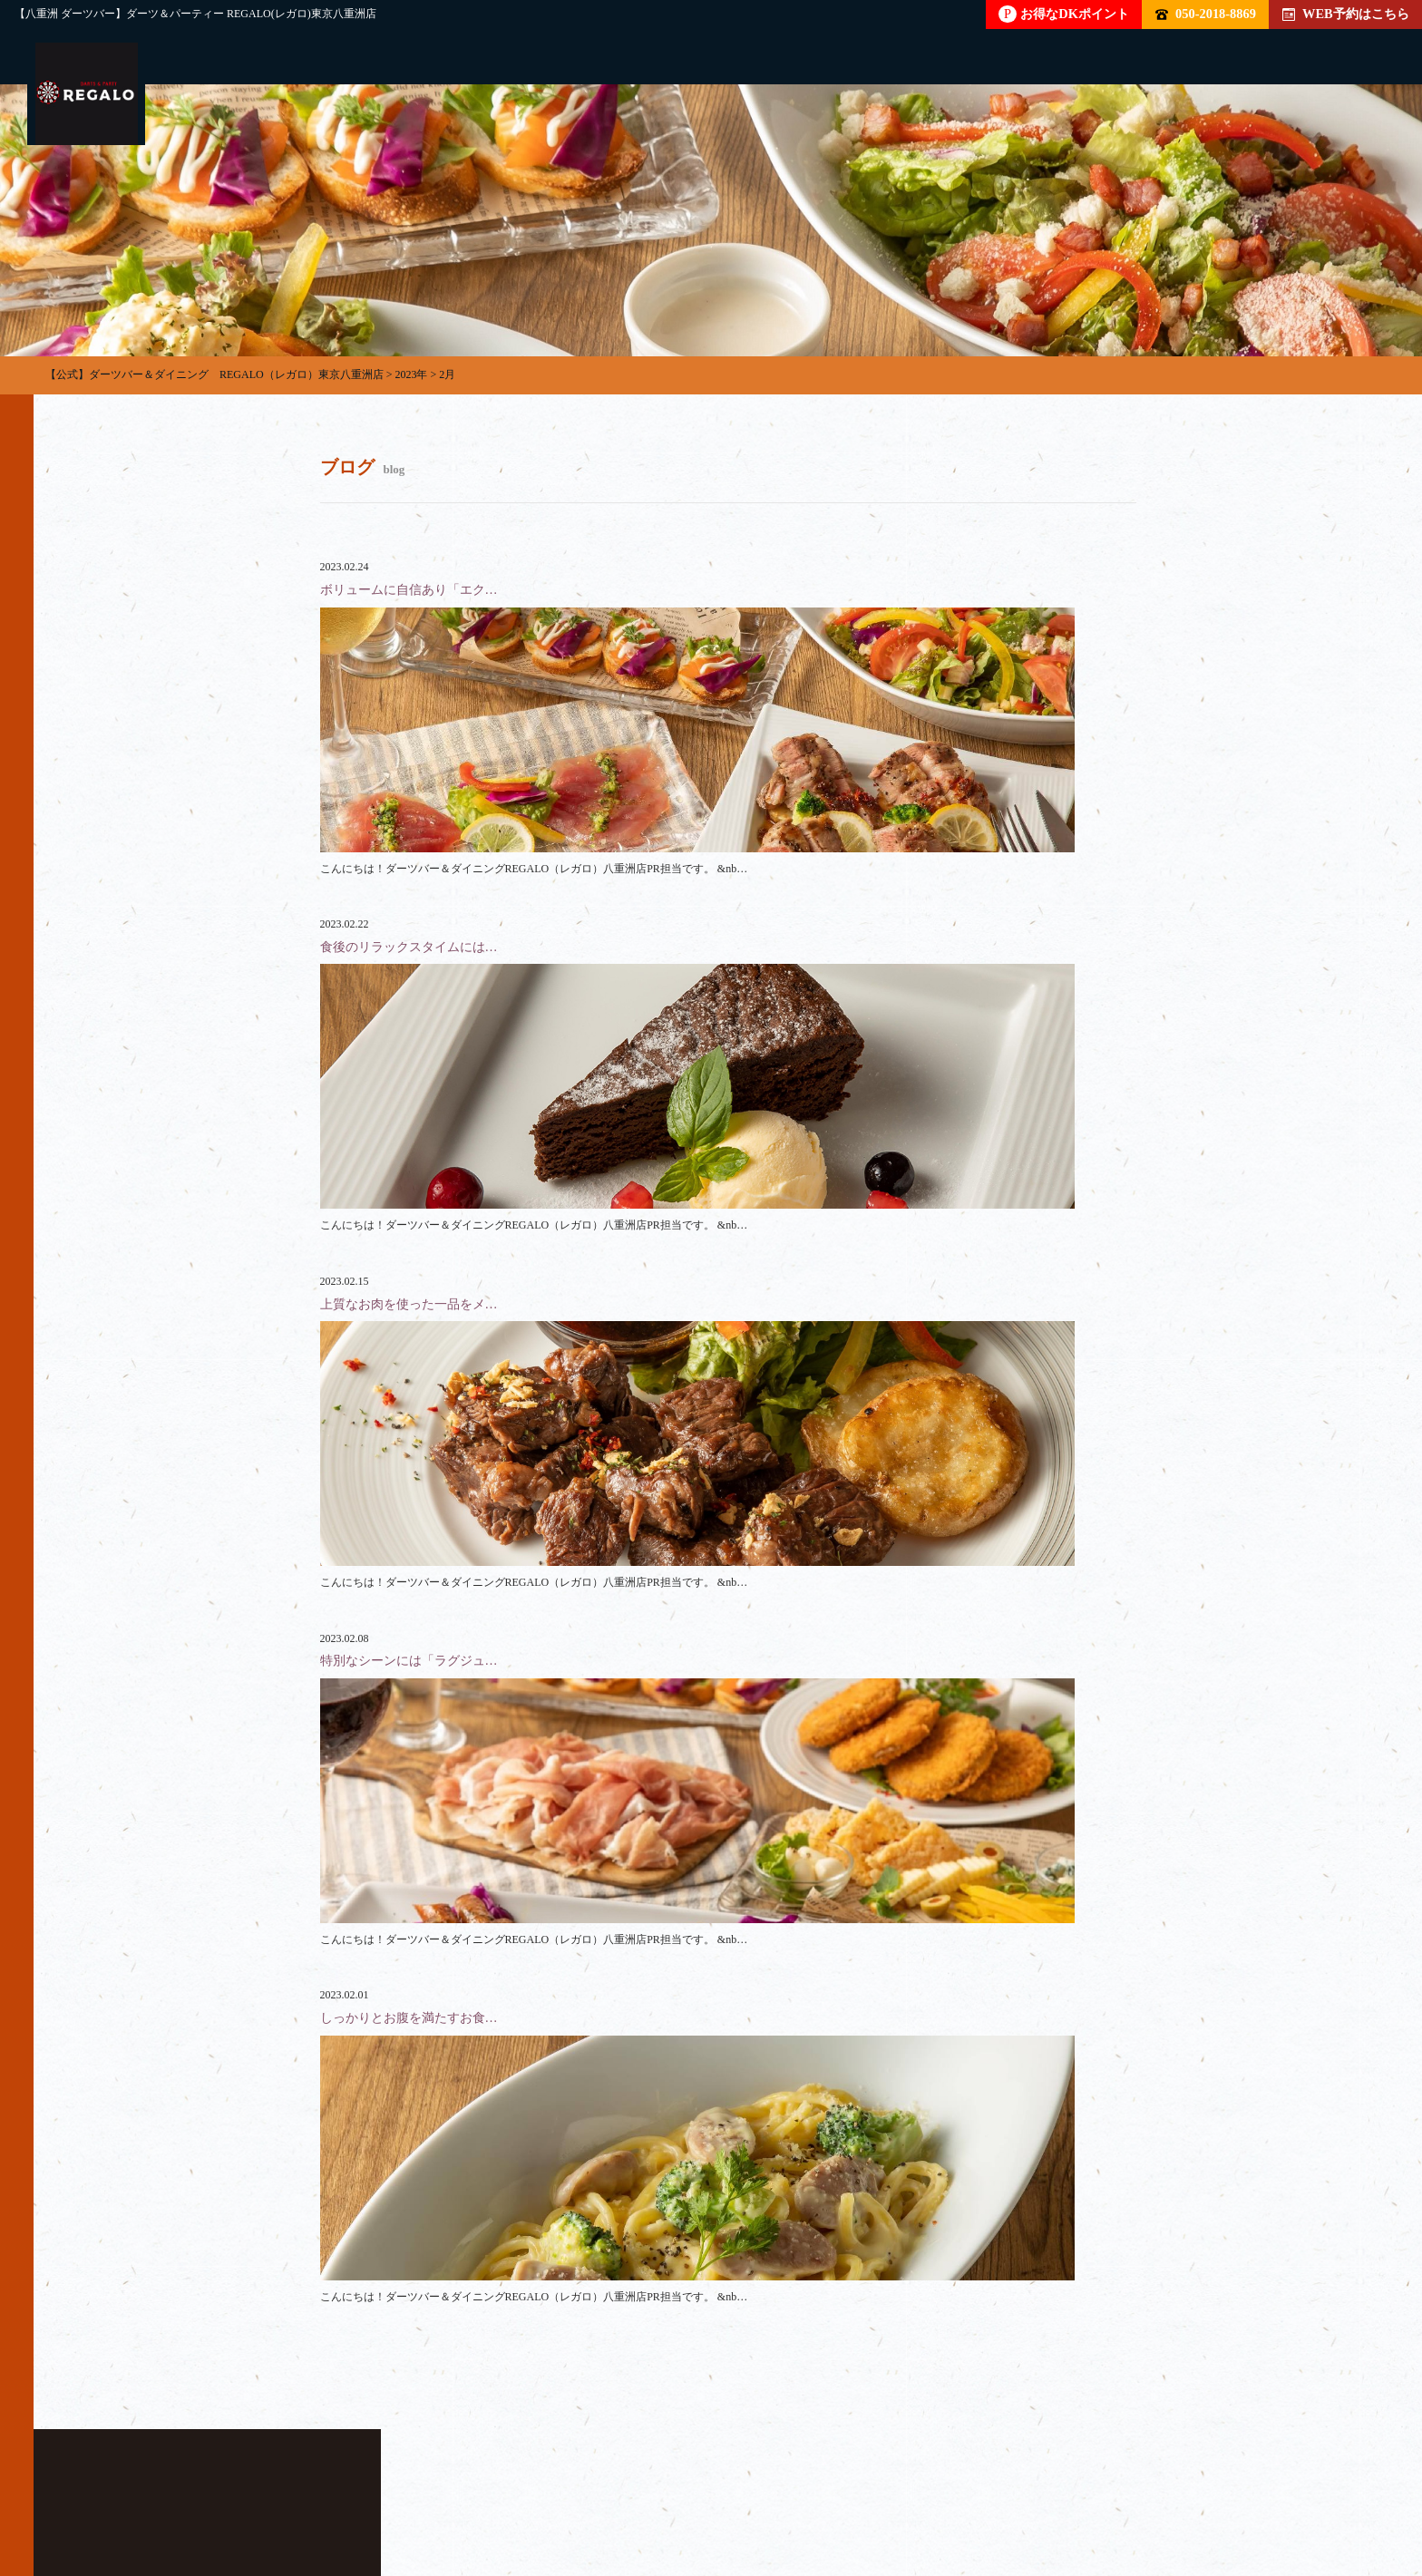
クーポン (820, 2491)
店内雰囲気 (705, 2491)
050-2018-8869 (1205, 13)
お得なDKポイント (1063, 14)
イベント (1025, 2491)
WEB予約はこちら (1345, 13)
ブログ (923, 2491)
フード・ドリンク (469, 2491)
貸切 (347, 2491)
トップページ (117, 2491)
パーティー (245, 2491)
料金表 (597, 2491)
